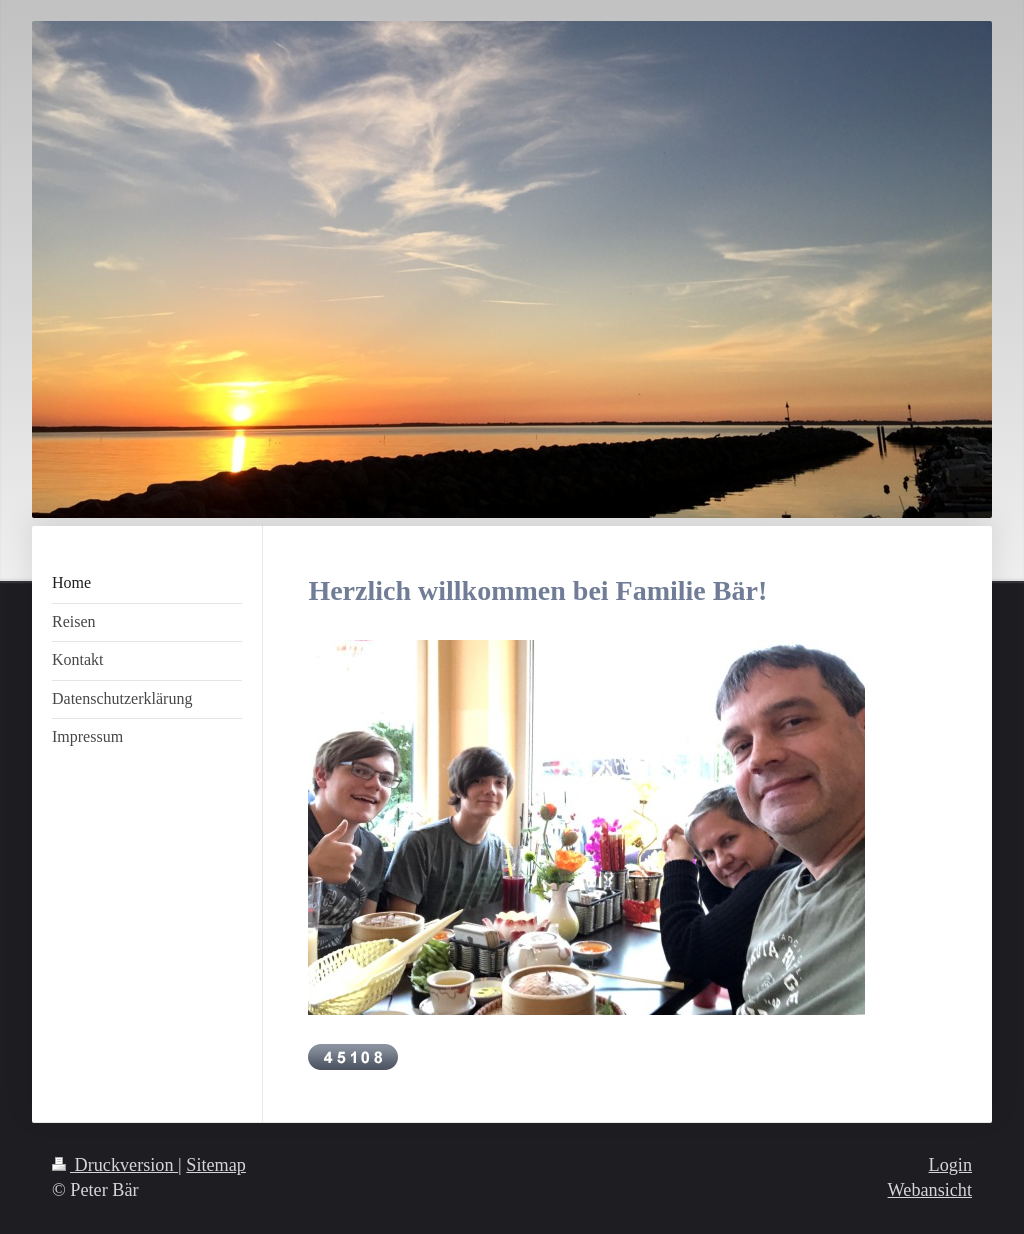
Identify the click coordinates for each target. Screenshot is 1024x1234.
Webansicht (930, 1190)
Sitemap (216, 1165)
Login (950, 1165)
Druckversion (115, 1165)
